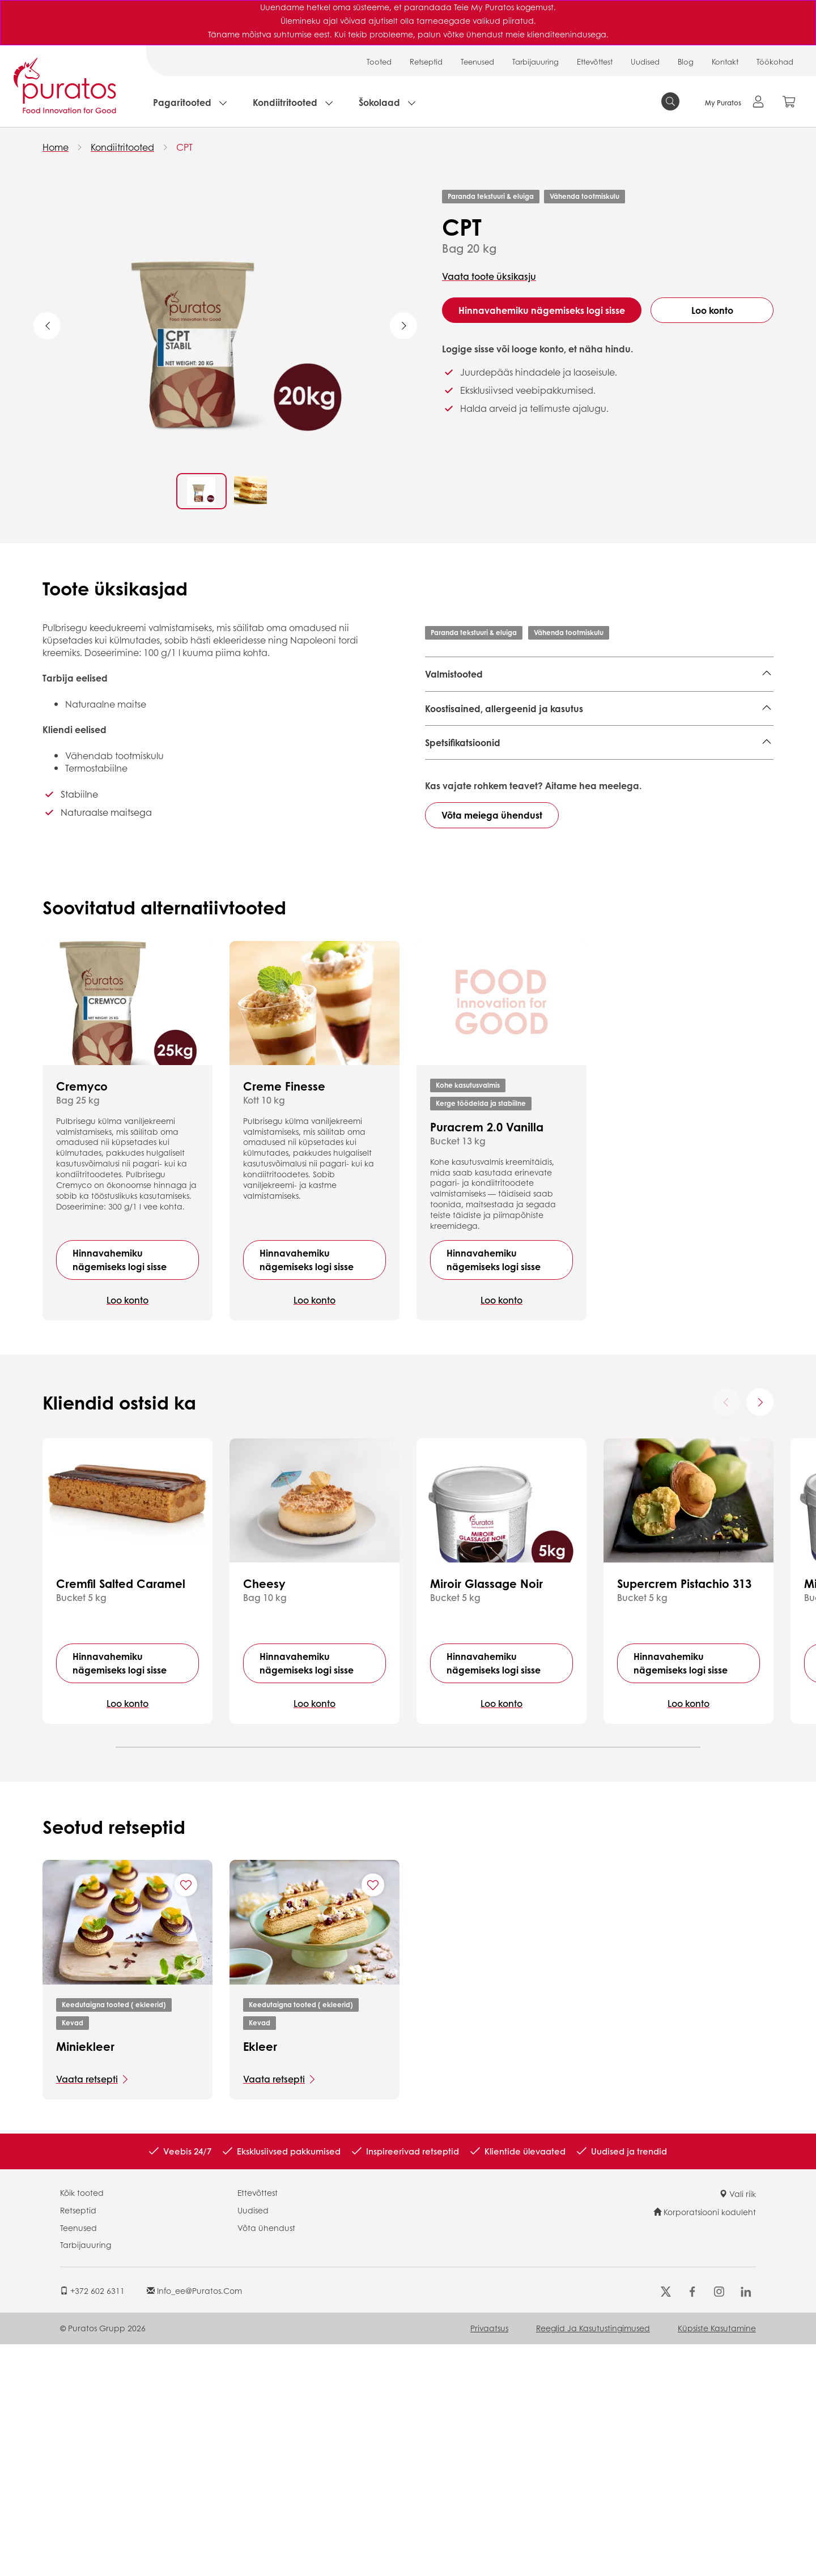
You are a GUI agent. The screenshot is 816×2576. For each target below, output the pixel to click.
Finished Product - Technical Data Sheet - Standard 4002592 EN (575, 833)
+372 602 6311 (92, 2521)
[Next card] (760, 1633)
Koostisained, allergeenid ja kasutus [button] (504, 783)
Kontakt (725, 61)
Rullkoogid (448, 736)
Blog (686, 61)
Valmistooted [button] (454, 673)
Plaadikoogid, (487, 702)
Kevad (72, 2254)
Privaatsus (489, 2559)
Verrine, (719, 719)
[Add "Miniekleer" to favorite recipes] (186, 2116)
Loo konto (712, 310)
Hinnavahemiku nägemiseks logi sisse (541, 310)
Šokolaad (379, 102)
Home (55, 147)
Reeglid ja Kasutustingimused (593, 2559)
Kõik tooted (82, 2424)
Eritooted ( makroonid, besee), (588, 702)
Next (403, 325)
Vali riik (737, 2425)
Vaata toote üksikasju (489, 276)
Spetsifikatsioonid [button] (462, 882)
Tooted (379, 61)
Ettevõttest (595, 61)
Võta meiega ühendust (491, 1046)
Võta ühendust (266, 2458)
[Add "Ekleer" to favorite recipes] (373, 2116)
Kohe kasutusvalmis (468, 1317)
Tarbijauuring (535, 61)
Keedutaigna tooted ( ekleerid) (114, 2236)
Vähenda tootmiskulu (584, 196)
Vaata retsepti (87, 2310)
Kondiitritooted (285, 102)
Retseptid (426, 61)
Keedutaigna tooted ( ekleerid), (630, 719)
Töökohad (774, 61)
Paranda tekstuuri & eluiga (491, 196)
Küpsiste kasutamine (717, 2559)
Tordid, (439, 702)
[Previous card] (726, 1633)
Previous (47, 325)
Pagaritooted (182, 102)
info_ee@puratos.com (194, 2521)
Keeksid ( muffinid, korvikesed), (491, 719)
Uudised (645, 61)
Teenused (477, 61)
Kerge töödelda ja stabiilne (481, 1335)
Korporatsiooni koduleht (704, 2443)
